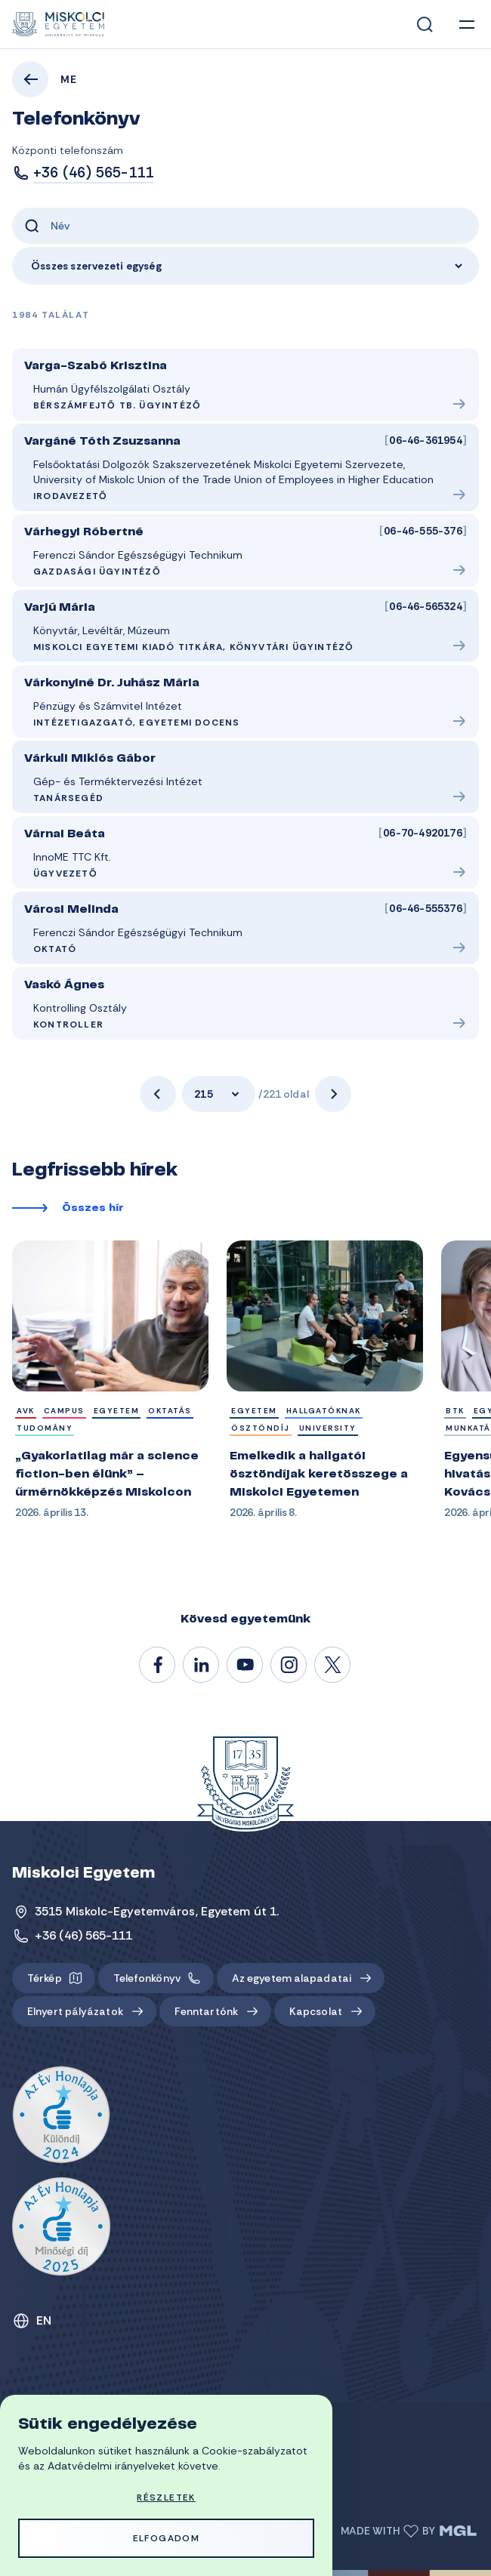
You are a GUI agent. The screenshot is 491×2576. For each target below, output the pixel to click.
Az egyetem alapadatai (291, 1978)
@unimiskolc (333, 1665)
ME (69, 79)
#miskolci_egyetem (289, 1665)
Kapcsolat (315, 2011)
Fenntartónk (206, 2011)
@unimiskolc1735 (245, 1665)
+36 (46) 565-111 (93, 172)
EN (44, 2320)
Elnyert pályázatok (75, 2011)
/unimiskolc (158, 1665)
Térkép (44, 1978)
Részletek (166, 2497)
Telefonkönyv (147, 1978)
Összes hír (93, 1208)
